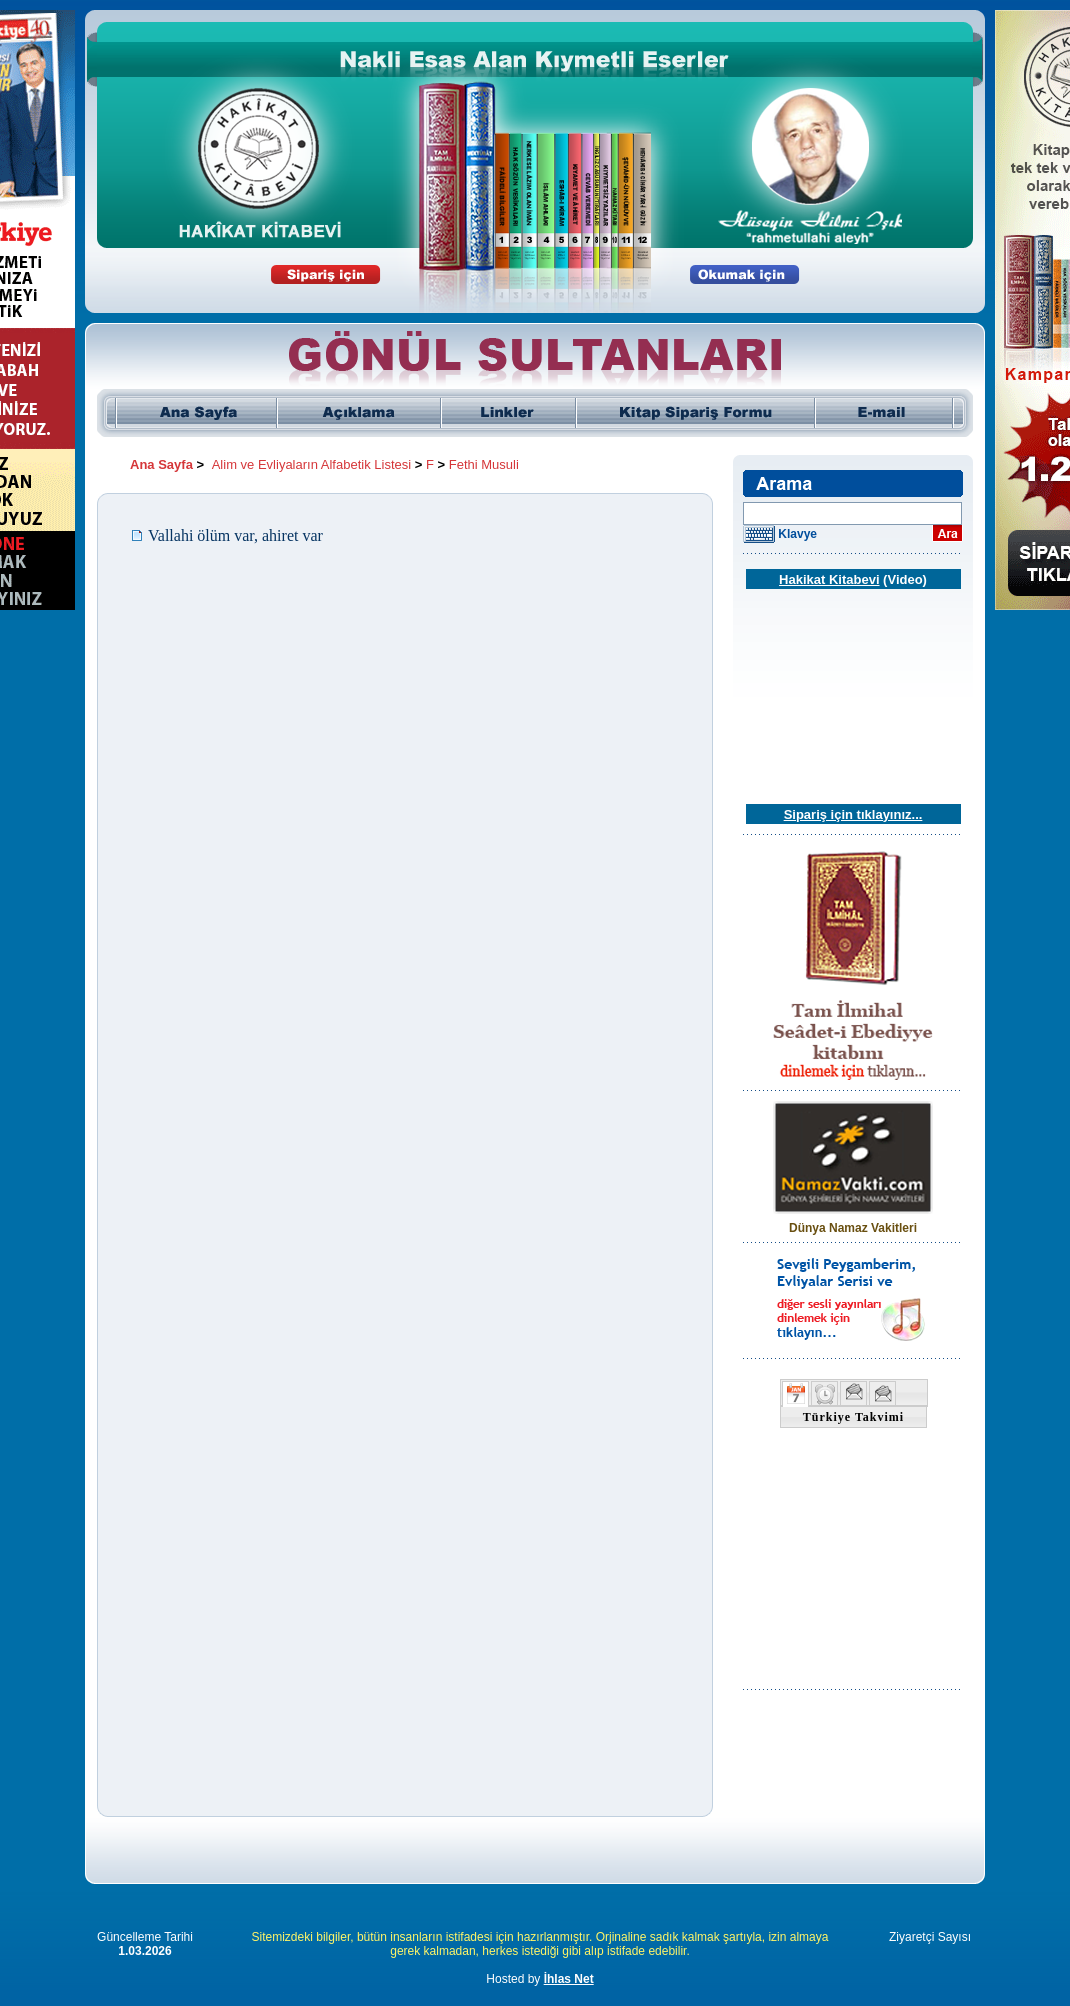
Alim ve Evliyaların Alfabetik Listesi (311, 464)
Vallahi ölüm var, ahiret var (235, 535)
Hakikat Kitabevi (829, 579)
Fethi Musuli (484, 464)
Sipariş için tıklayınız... (853, 814)
